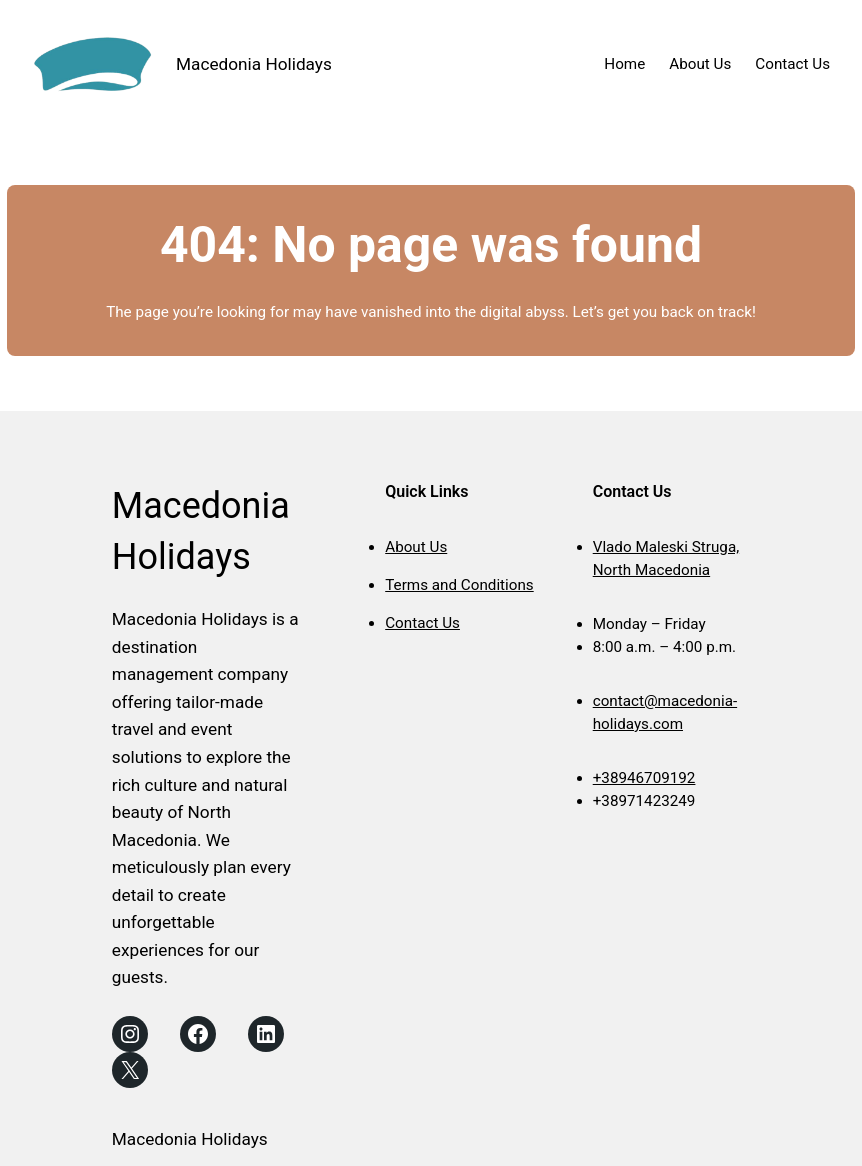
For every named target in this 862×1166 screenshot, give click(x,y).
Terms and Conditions (459, 585)
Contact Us (422, 623)
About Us (416, 547)
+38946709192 (644, 778)
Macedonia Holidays (254, 64)
